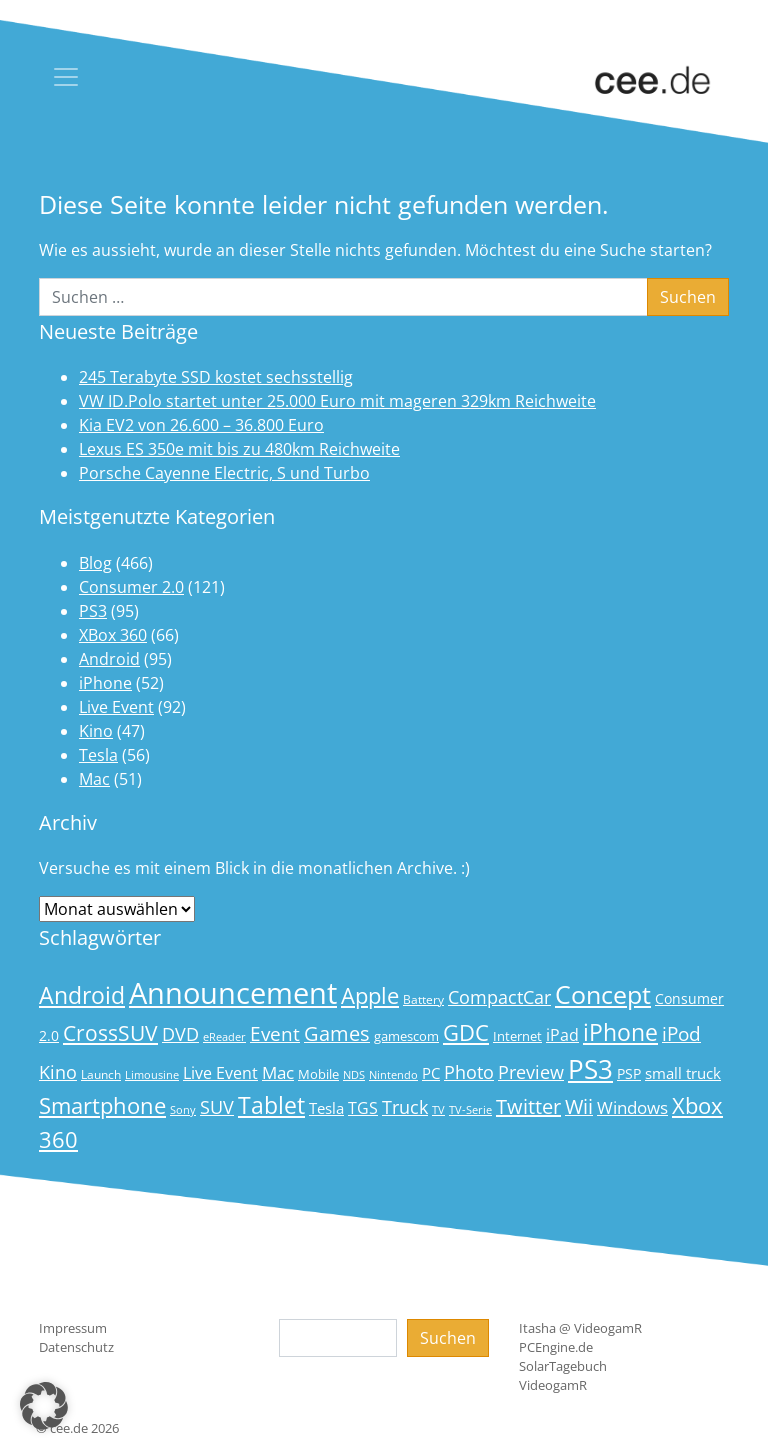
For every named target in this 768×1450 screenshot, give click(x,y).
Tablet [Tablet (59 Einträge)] (271, 1105)
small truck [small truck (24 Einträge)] (683, 1073)
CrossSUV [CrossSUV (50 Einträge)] (110, 1032)
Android (109, 659)
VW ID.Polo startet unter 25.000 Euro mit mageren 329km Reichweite (337, 401)
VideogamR (553, 1385)
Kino (96, 731)
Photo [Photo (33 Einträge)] (469, 1072)
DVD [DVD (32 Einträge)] (180, 1034)
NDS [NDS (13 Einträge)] (354, 1075)
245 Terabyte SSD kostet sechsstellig (216, 377)
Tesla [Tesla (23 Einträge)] (326, 1108)
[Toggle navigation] (66, 77)
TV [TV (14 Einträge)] (438, 1109)
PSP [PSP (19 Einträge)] (629, 1074)
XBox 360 (113, 635)
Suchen (448, 1338)
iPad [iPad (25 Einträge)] (562, 1035)
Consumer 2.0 (131, 587)
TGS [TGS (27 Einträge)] (363, 1107)
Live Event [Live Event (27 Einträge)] (220, 1072)
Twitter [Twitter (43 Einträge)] (528, 1106)
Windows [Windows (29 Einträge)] (632, 1107)
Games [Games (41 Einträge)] (337, 1033)
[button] (44, 1406)
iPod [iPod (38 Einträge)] (681, 1034)
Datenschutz (76, 1347)
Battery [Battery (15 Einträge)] (423, 999)
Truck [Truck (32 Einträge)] (405, 1107)
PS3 (93, 611)
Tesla (98, 755)
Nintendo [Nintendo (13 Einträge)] (393, 1075)
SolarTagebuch (563, 1366)
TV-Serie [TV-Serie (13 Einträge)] (470, 1110)
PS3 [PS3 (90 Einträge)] (590, 1069)
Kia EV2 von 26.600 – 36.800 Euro (201, 425)
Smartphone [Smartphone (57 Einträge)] (102, 1105)
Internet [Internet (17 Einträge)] (517, 1036)
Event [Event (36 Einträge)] (275, 1033)
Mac (94, 779)
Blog (95, 563)
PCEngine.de (556, 1347)
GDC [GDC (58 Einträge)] (466, 1032)
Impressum (73, 1328)
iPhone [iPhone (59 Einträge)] (620, 1032)
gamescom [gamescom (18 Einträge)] (406, 1036)
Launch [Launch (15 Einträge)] (101, 1074)
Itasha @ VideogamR (580, 1328)
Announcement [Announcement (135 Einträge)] (233, 993)
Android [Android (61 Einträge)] (82, 995)
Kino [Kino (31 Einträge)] (58, 1072)
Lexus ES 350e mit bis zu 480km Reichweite (239, 449)
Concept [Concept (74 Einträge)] (603, 994)
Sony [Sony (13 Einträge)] (183, 1110)
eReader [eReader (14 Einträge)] (224, 1036)
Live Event (116, 707)
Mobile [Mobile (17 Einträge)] (318, 1074)
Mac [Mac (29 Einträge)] (278, 1072)
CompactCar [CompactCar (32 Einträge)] (499, 997)
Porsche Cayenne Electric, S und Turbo (224, 473)
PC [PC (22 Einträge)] (431, 1073)
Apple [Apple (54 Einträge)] (370, 995)
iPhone (105, 683)
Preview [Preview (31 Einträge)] (531, 1072)
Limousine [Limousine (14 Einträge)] (152, 1074)
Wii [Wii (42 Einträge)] (579, 1106)
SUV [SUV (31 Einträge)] (217, 1107)
